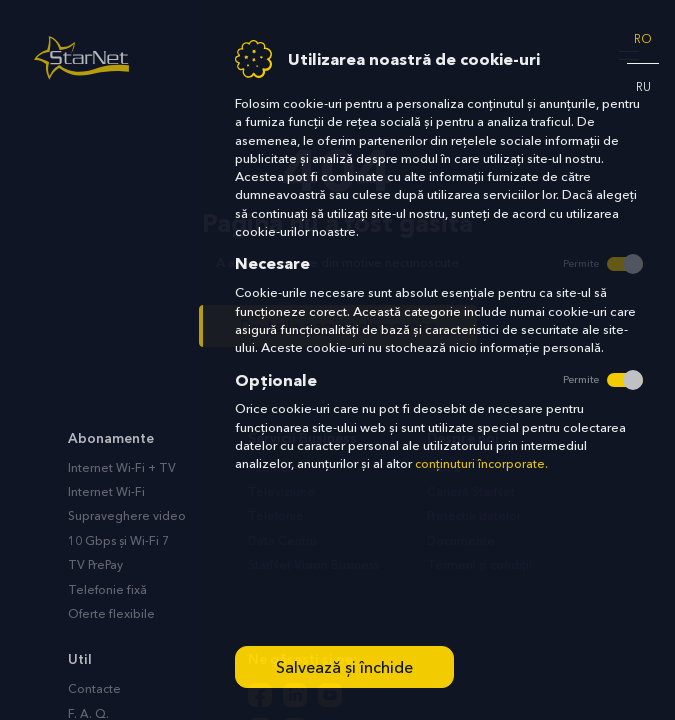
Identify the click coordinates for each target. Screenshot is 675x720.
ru (643, 87)
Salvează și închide (344, 667)
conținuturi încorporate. (481, 464)
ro (643, 39)
